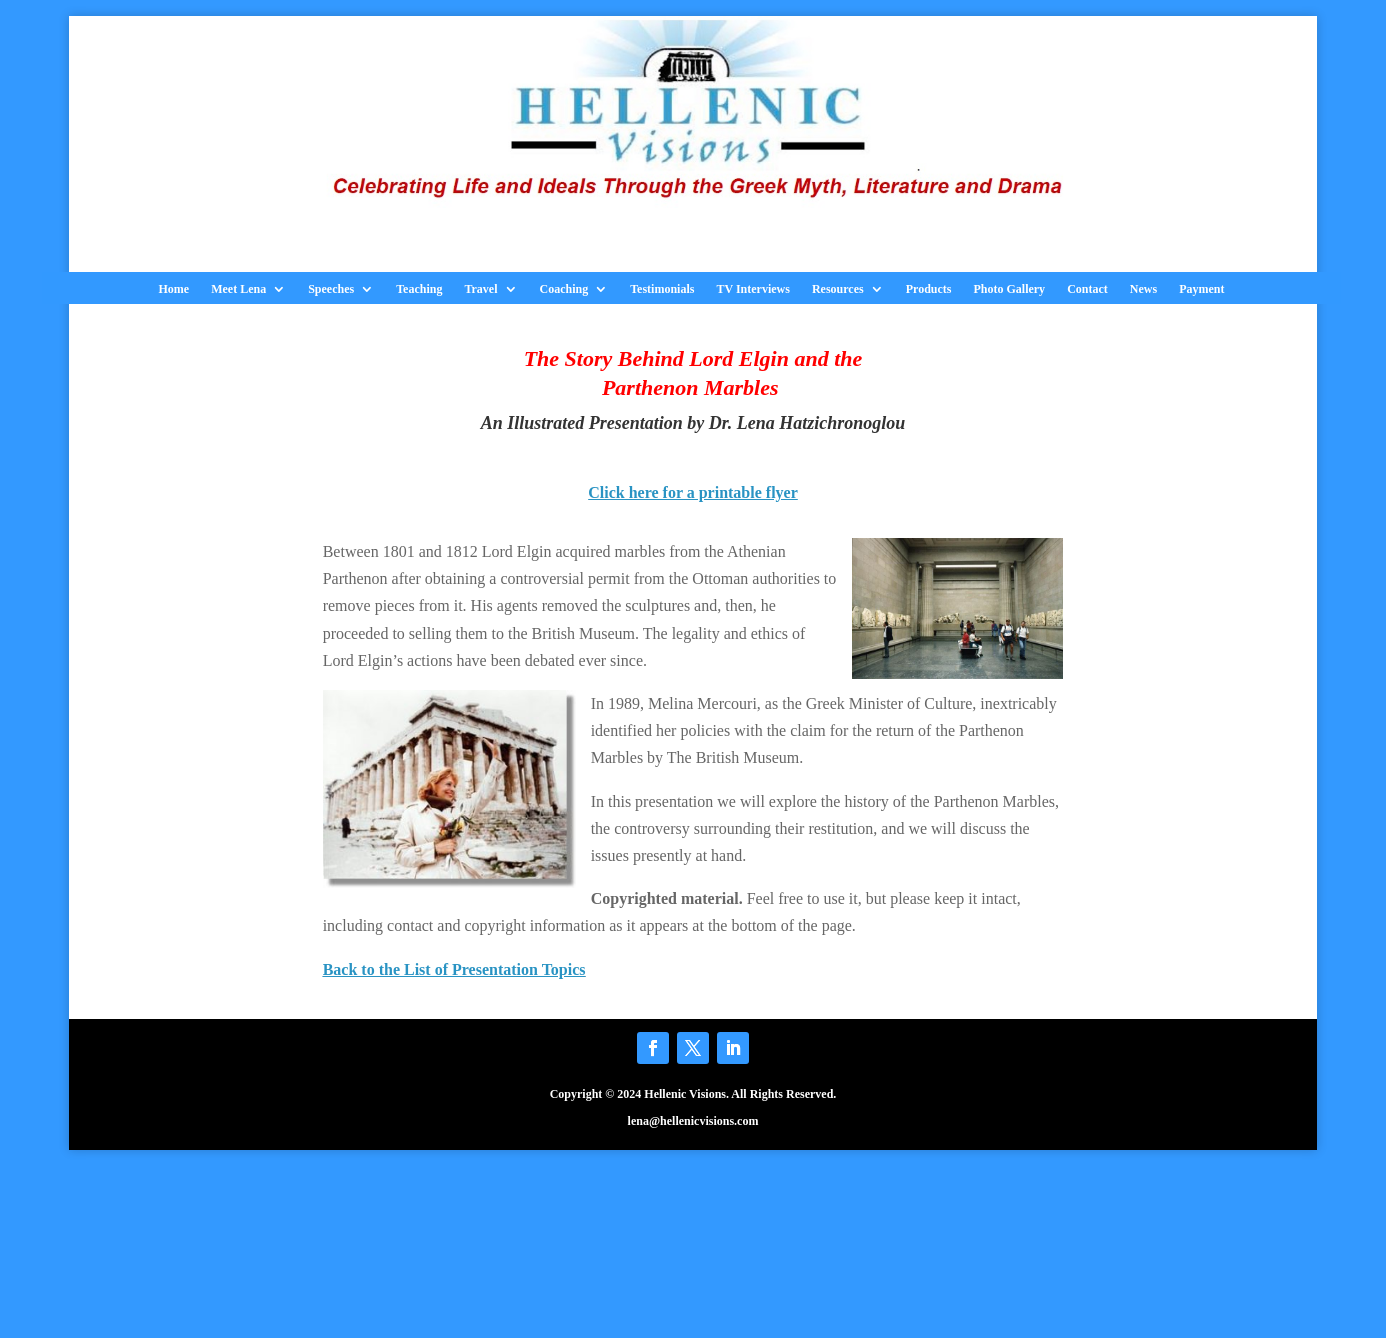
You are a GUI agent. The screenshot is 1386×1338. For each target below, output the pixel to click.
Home (174, 289)
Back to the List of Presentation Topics (454, 969)
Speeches (331, 289)
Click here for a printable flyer (693, 492)
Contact (1087, 289)
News (1143, 289)
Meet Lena (238, 289)
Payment (1201, 289)
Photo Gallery (1009, 289)
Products (929, 289)
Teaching (419, 289)
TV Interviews (752, 289)
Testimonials (662, 289)
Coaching (564, 289)
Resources (838, 289)
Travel (480, 289)
